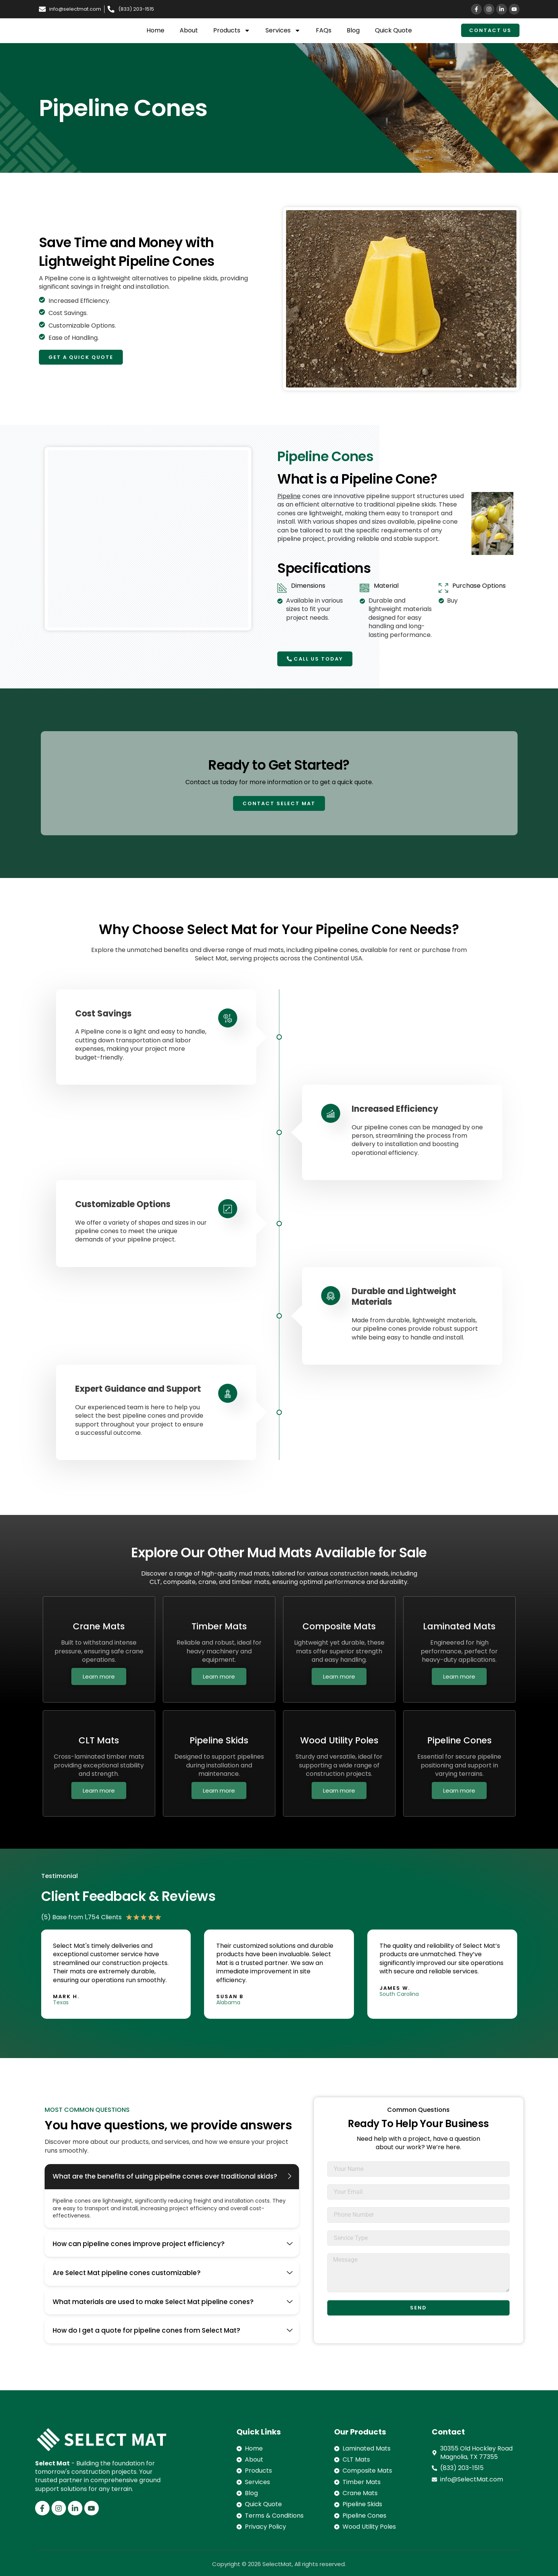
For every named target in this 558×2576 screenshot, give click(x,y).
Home (155, 30)
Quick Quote (393, 30)
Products (231, 30)
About (189, 30)
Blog (353, 30)
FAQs (323, 30)
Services (283, 30)
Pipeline (289, 496)
